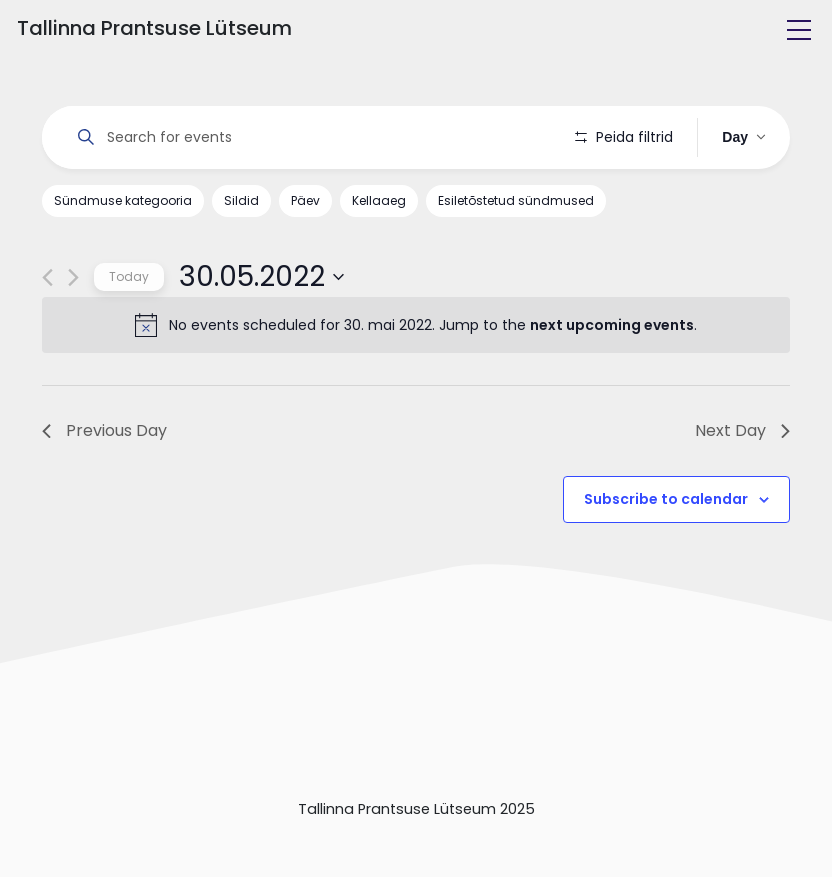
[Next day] (73, 277)
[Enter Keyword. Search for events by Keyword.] (308, 137)
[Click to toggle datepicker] (261, 277)
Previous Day (104, 430)
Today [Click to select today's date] (129, 276)
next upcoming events (612, 325)
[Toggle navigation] (799, 30)
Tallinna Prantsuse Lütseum (154, 28)
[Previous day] (47, 277)
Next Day (742, 430)
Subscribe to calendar (666, 499)
